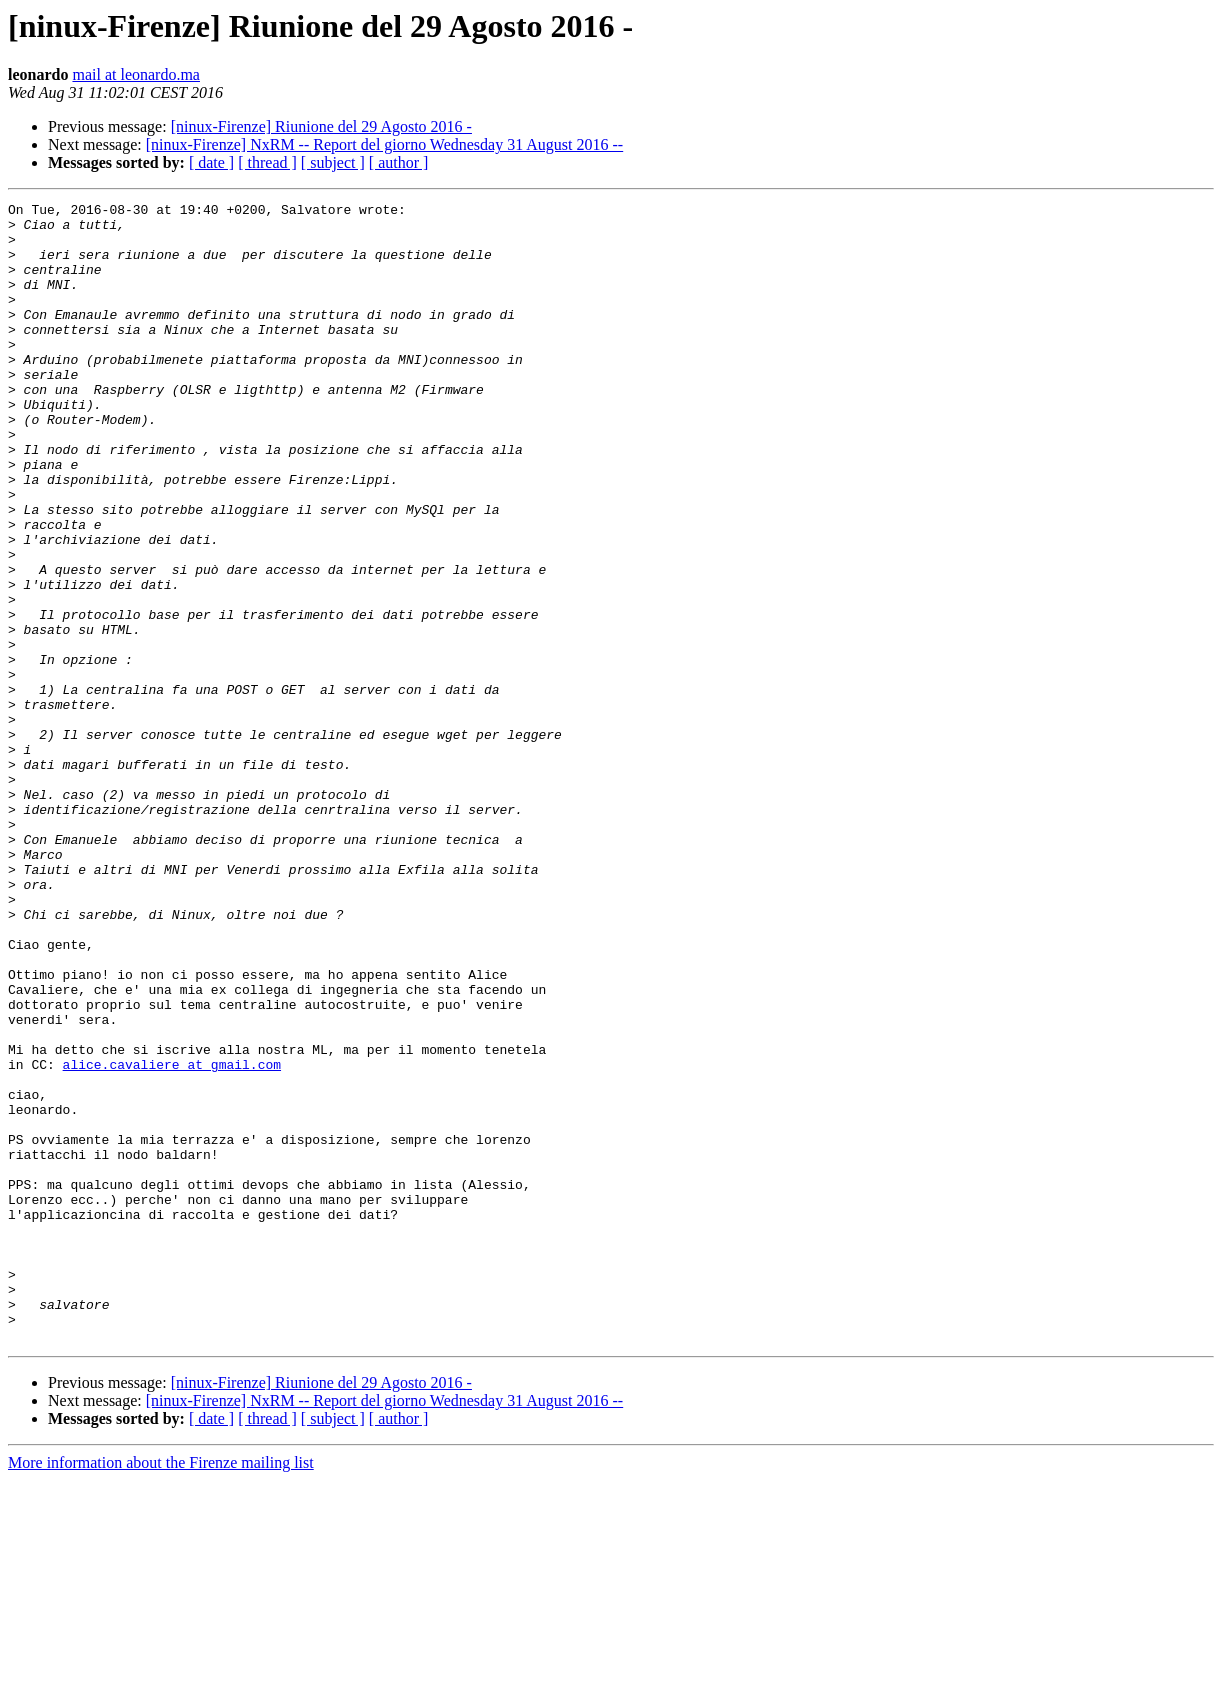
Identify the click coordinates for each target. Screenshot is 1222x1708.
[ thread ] (267, 162)
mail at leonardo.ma (136, 74)
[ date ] (211, 162)
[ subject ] (333, 162)
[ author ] (399, 162)
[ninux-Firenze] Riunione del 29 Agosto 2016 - (321, 126)
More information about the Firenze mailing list (161, 1690)
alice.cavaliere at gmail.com (172, 1238)
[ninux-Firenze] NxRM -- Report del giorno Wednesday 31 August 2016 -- (384, 144)
